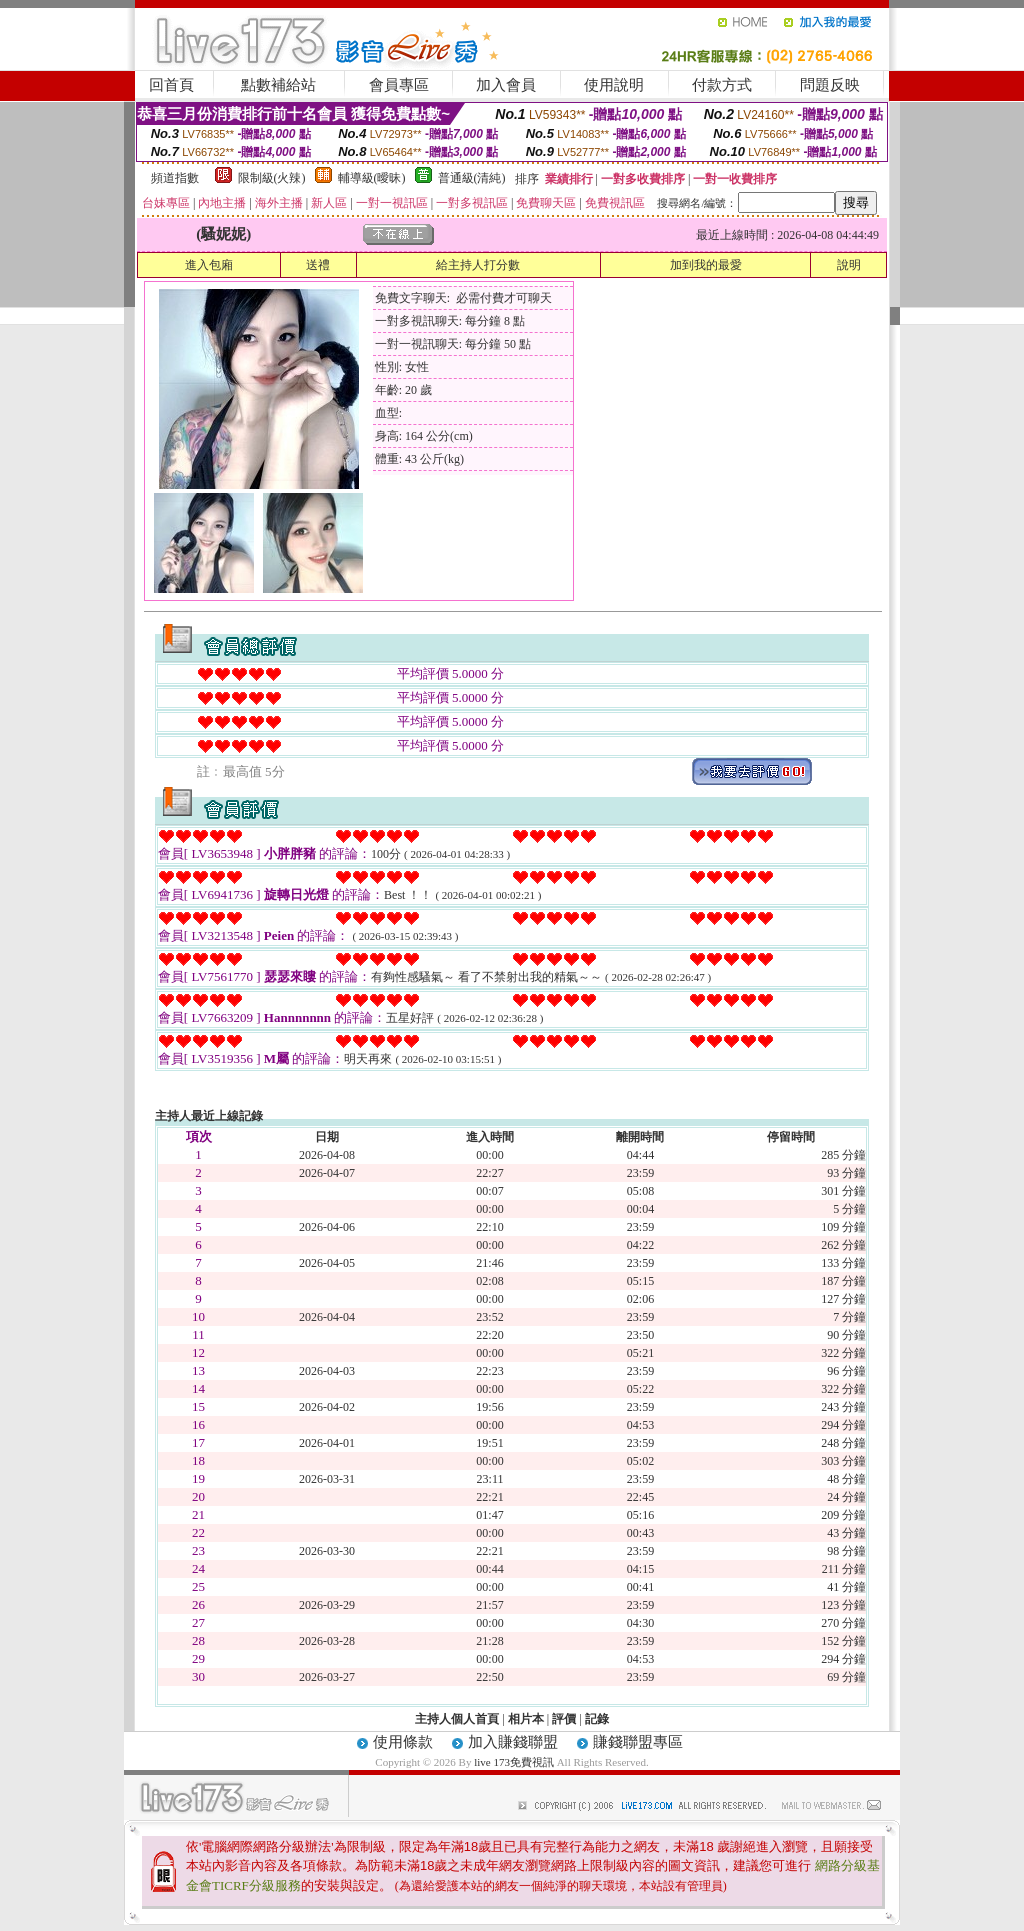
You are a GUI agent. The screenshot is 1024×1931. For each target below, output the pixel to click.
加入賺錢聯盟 (513, 1742)
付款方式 (722, 85)
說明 (849, 265)
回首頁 (171, 85)
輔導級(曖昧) (372, 178)
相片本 (526, 1719)
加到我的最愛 (706, 265)
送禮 (318, 265)
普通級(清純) (472, 178)
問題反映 (830, 85)
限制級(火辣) (272, 178)
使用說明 (614, 85)
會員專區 (399, 85)
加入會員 (506, 85)
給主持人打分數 (478, 265)
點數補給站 (278, 85)
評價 (564, 1719)
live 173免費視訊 (514, 1762)
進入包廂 (209, 265)
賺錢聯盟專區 (638, 1742)
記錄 (597, 1719)
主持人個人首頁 (457, 1719)
